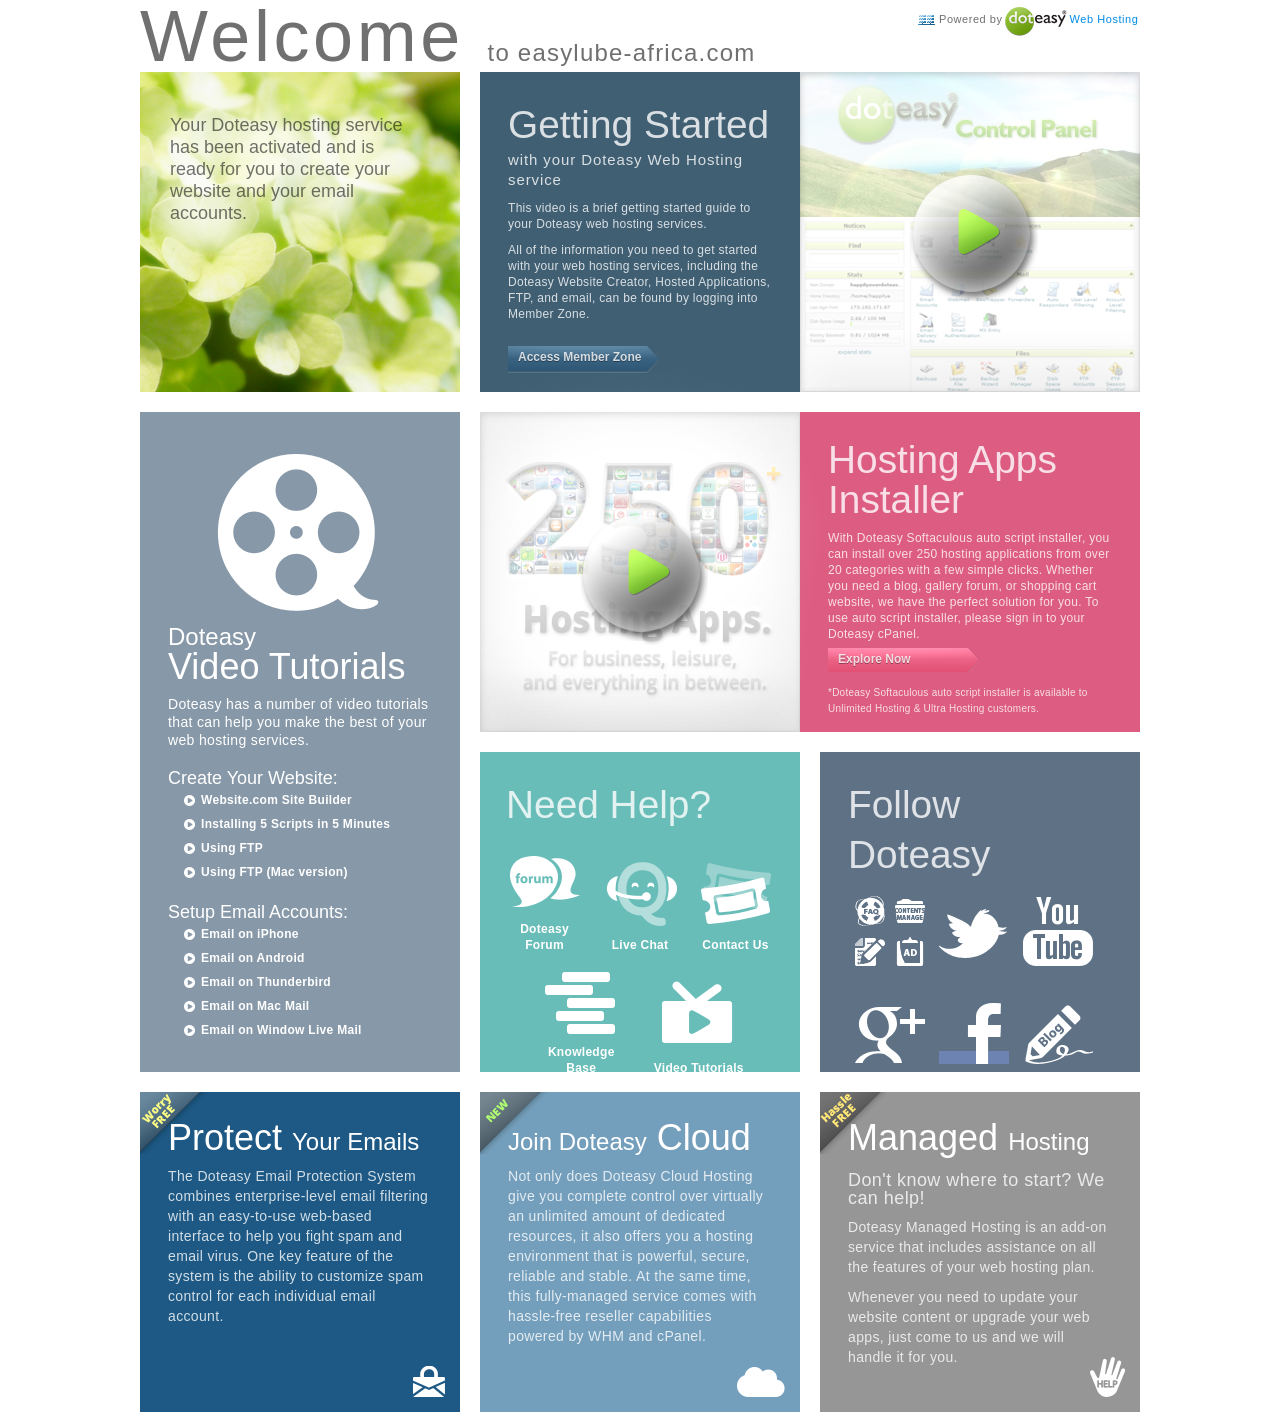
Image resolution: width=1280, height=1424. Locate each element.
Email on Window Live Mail (281, 1030)
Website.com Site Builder (276, 800)
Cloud (629, 1137)
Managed (969, 1137)
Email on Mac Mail (255, 1006)
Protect (293, 1137)
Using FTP (232, 848)
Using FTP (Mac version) (274, 872)
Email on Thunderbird (266, 982)
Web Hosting (1104, 19)
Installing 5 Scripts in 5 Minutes (295, 824)
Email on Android (253, 958)
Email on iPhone (250, 934)
